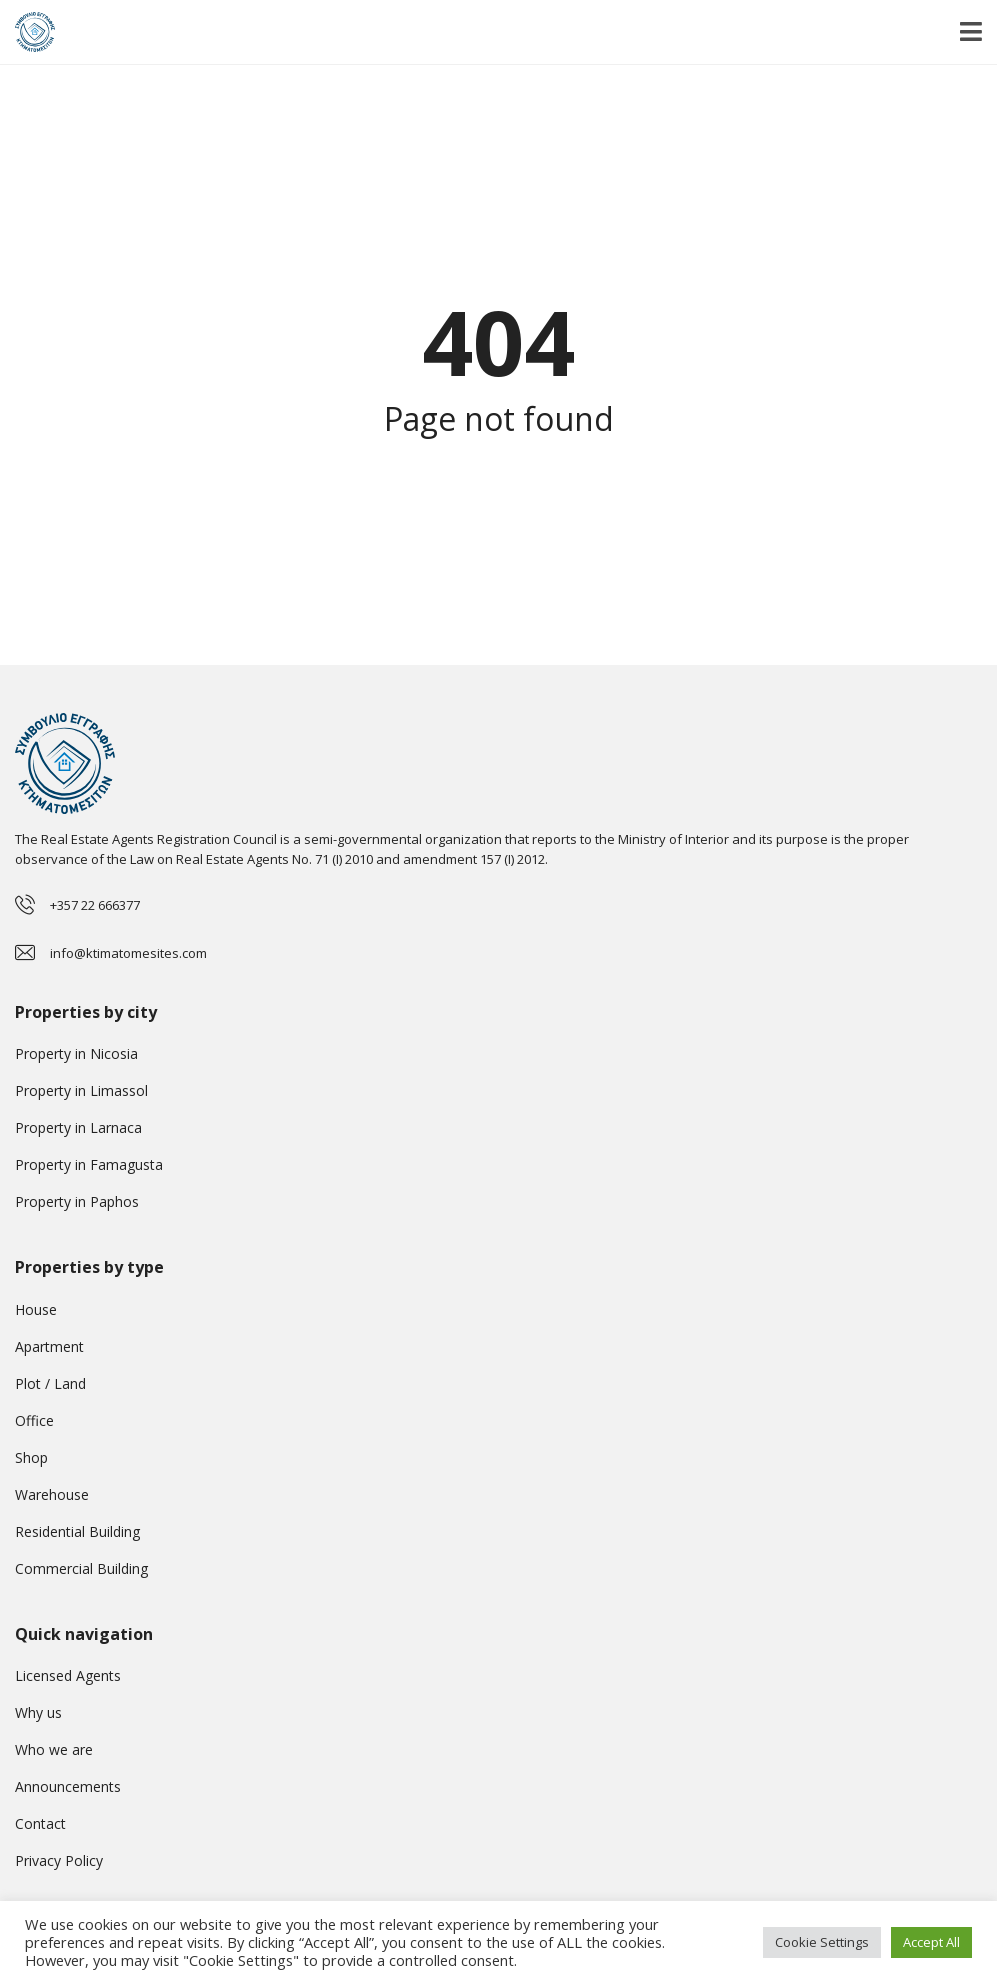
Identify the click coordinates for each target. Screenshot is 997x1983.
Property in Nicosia (76, 1053)
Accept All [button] (931, 1942)
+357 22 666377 (95, 905)
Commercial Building (81, 1568)
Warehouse (52, 1494)
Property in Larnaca (78, 1127)
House (36, 1309)
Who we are (54, 1749)
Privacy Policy (59, 1860)
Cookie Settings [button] (822, 1942)
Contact (40, 1823)
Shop (31, 1457)
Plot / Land (50, 1383)
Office (34, 1420)
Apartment (49, 1346)
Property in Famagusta (89, 1164)
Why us (38, 1712)
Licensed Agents (68, 1675)
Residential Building (77, 1531)
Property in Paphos (77, 1201)
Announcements (68, 1786)
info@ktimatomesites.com (128, 953)
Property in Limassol (81, 1090)
